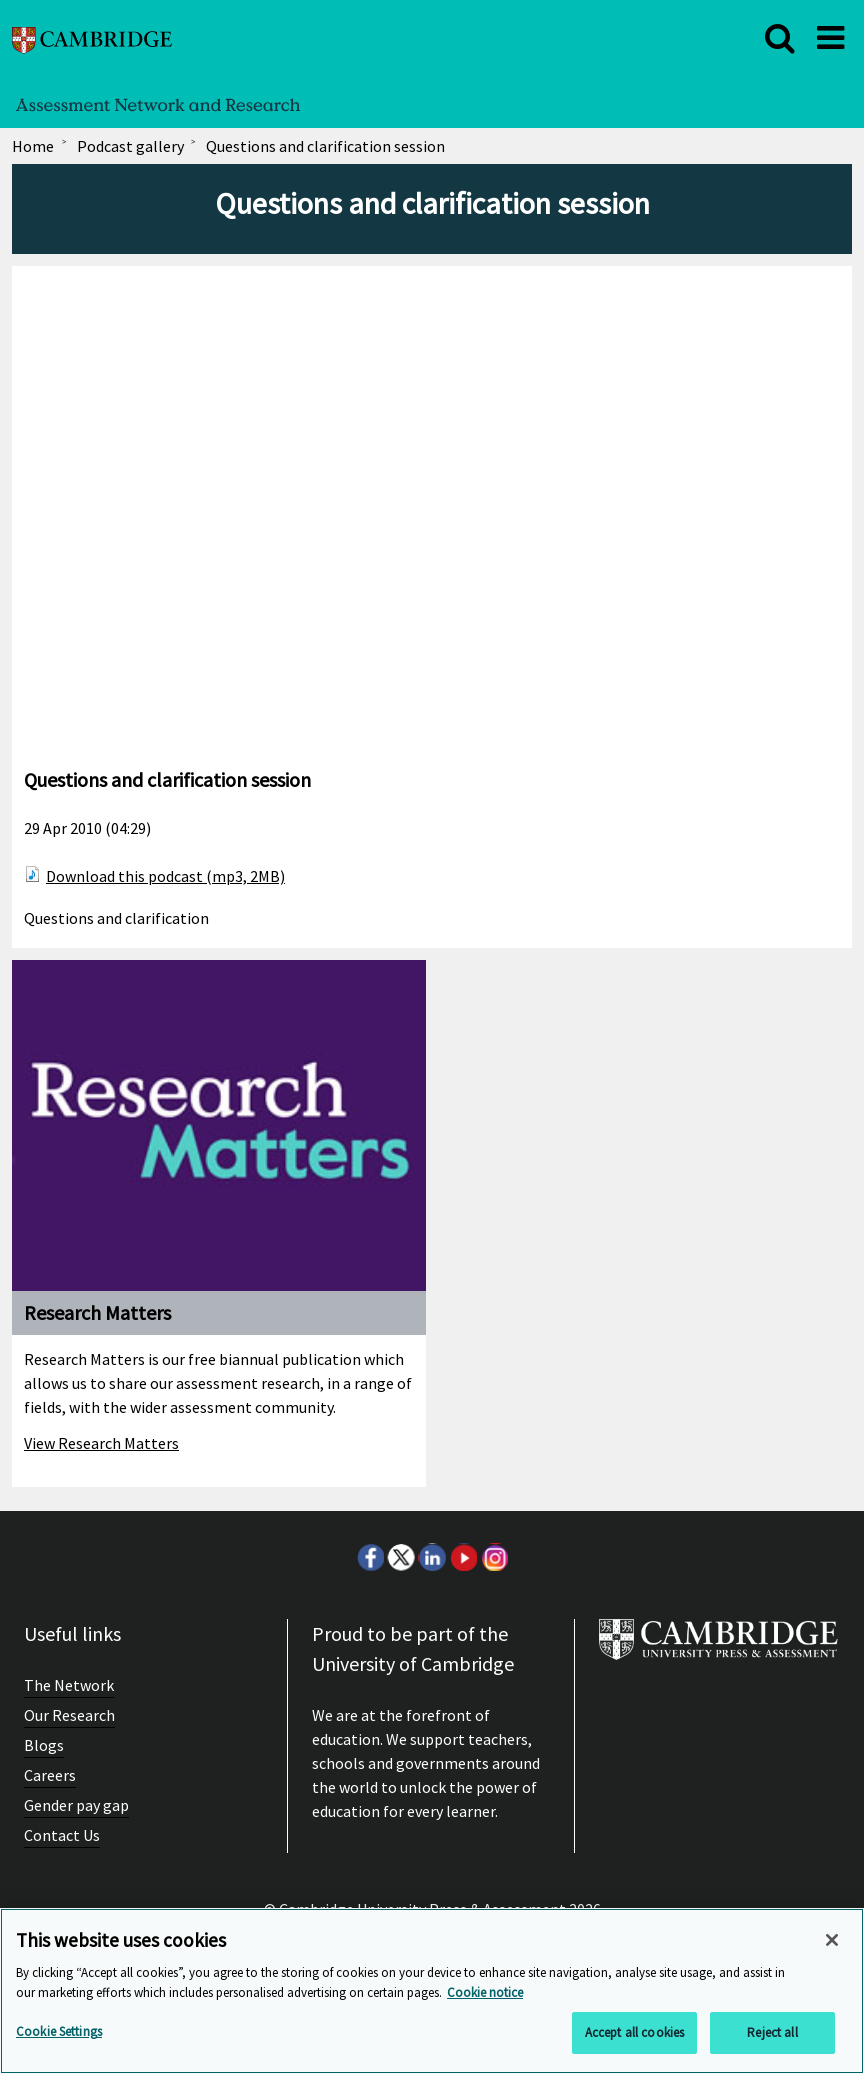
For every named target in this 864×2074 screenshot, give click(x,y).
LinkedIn (432, 1557)
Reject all (772, 2032)
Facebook (370, 1557)
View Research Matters (101, 1443)
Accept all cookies (634, 2032)
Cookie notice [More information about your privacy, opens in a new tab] (485, 1992)
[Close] (832, 1940)
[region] (432, 1991)
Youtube (463, 1557)
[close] (780, 38)
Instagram (494, 1557)
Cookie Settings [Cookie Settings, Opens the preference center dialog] (59, 2031)
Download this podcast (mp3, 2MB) (165, 876)
